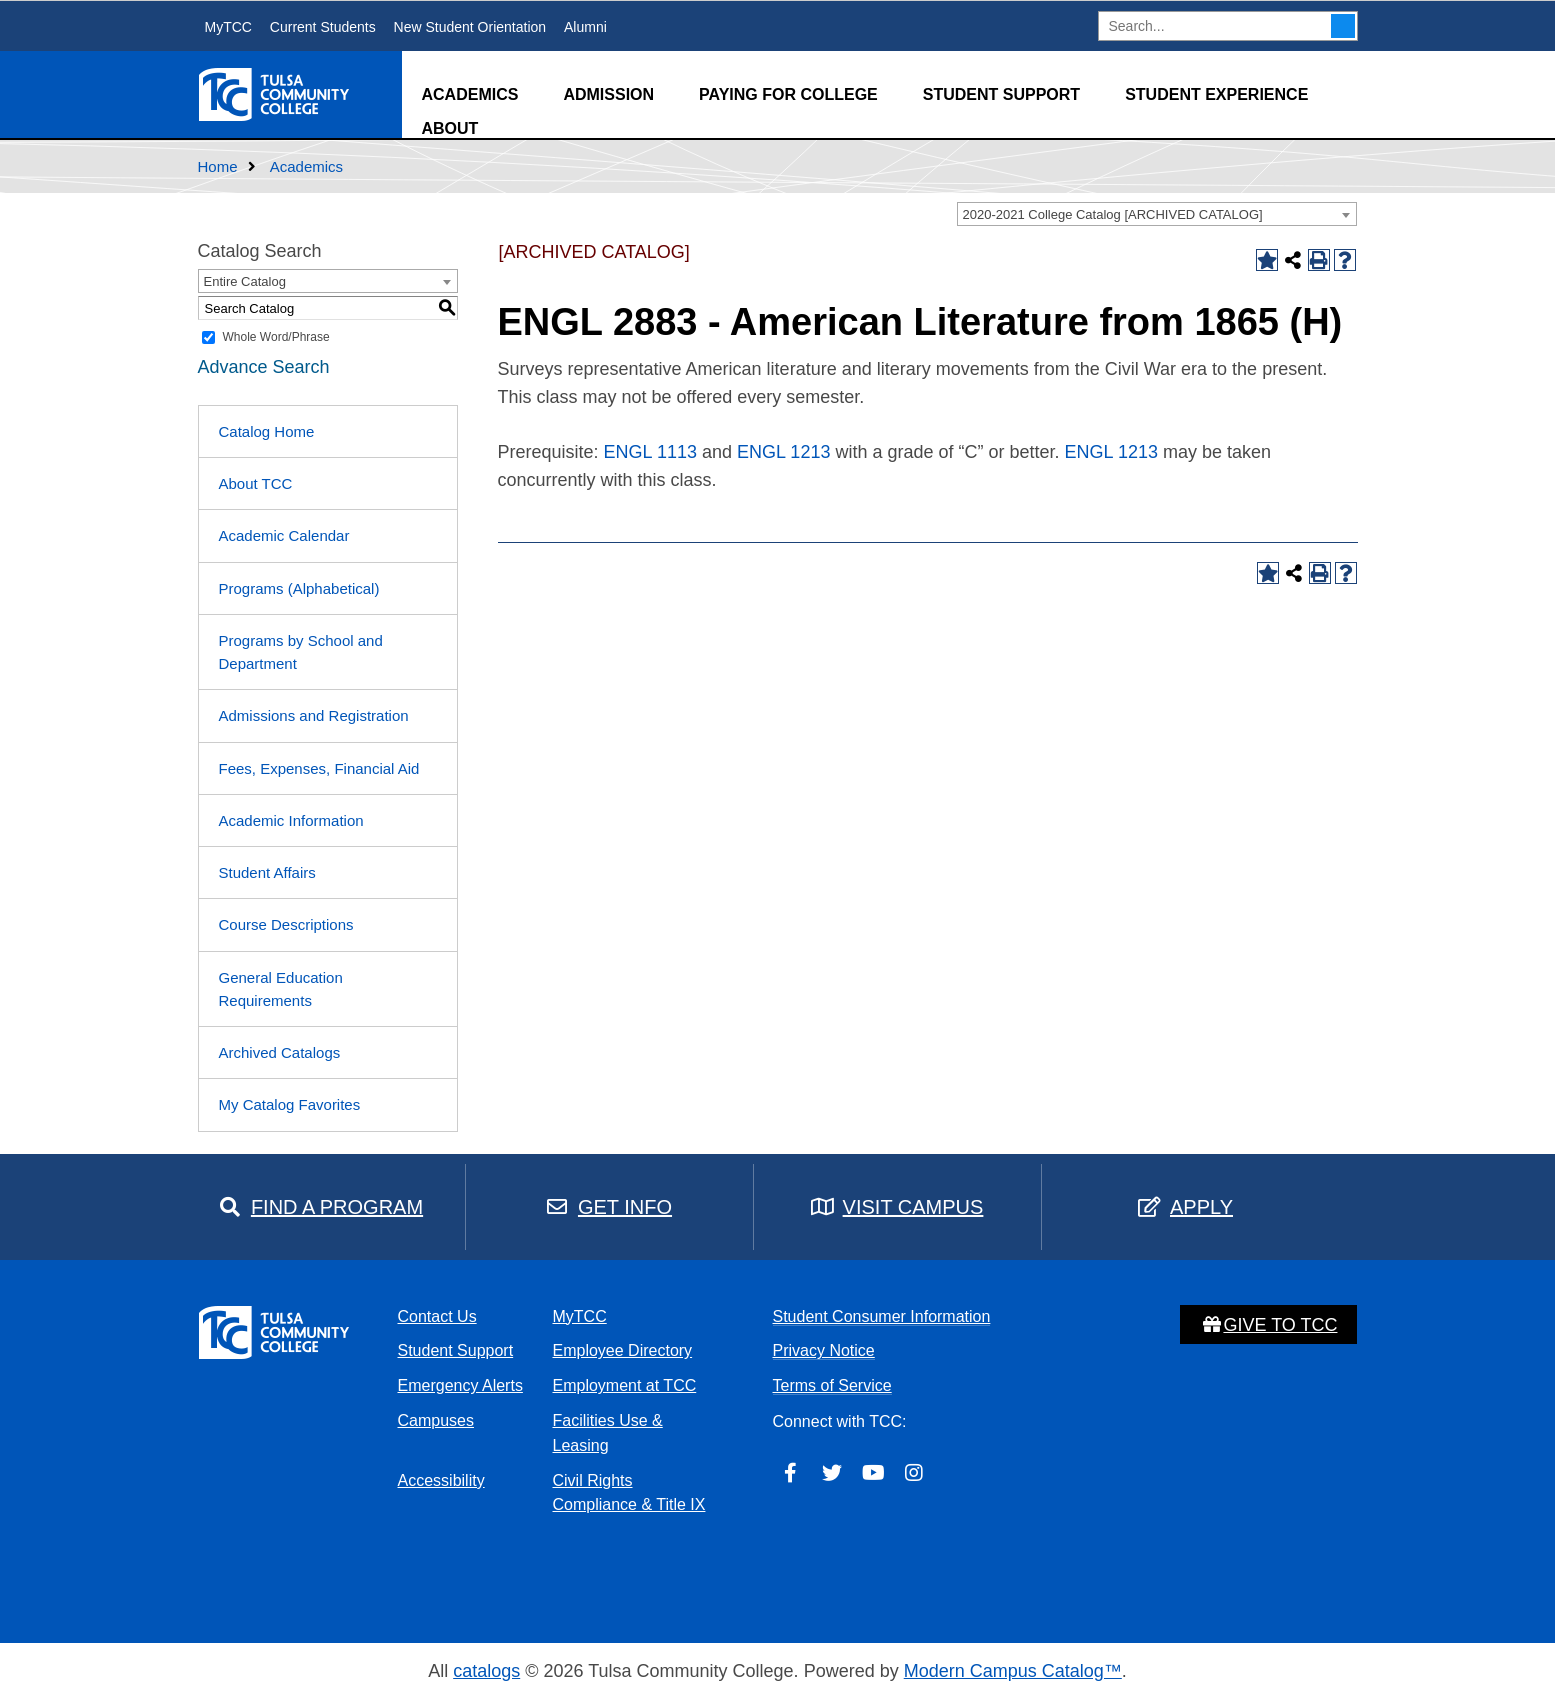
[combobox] (1157, 214)
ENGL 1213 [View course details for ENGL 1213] (783, 452)
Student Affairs (267, 872)
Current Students (323, 27)
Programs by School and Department (301, 652)
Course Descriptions (286, 924)
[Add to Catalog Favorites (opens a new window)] (1267, 260)
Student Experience (1216, 94)
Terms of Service (832, 1385)
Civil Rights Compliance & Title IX (629, 1493)
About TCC (256, 483)
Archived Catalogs (280, 1052)
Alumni (585, 27)
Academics (470, 94)
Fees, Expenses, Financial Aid (319, 768)
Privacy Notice (824, 1350)
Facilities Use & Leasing (608, 1433)
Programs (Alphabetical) (299, 588)
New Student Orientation (470, 27)
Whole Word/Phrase (276, 337)
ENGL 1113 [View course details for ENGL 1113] (650, 452)
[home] (275, 93)
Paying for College (788, 94)
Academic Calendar (284, 535)
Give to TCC (1268, 1325)
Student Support (1001, 94)
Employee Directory (623, 1350)
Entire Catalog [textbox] (245, 281)
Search (1343, 26)
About (450, 128)
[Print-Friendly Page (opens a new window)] (1319, 260)
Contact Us (437, 1316)
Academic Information (291, 820)
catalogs (486, 1671)
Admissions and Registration (314, 715)
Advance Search (264, 367)
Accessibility (441, 1480)
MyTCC (228, 27)
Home (218, 166)
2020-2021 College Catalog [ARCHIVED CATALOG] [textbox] (1113, 214)
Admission (608, 94)
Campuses (436, 1420)
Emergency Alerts (460, 1385)
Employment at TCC (625, 1385)
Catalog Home (267, 431)
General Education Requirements (281, 989)
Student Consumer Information (882, 1316)
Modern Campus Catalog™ (1013, 1671)
